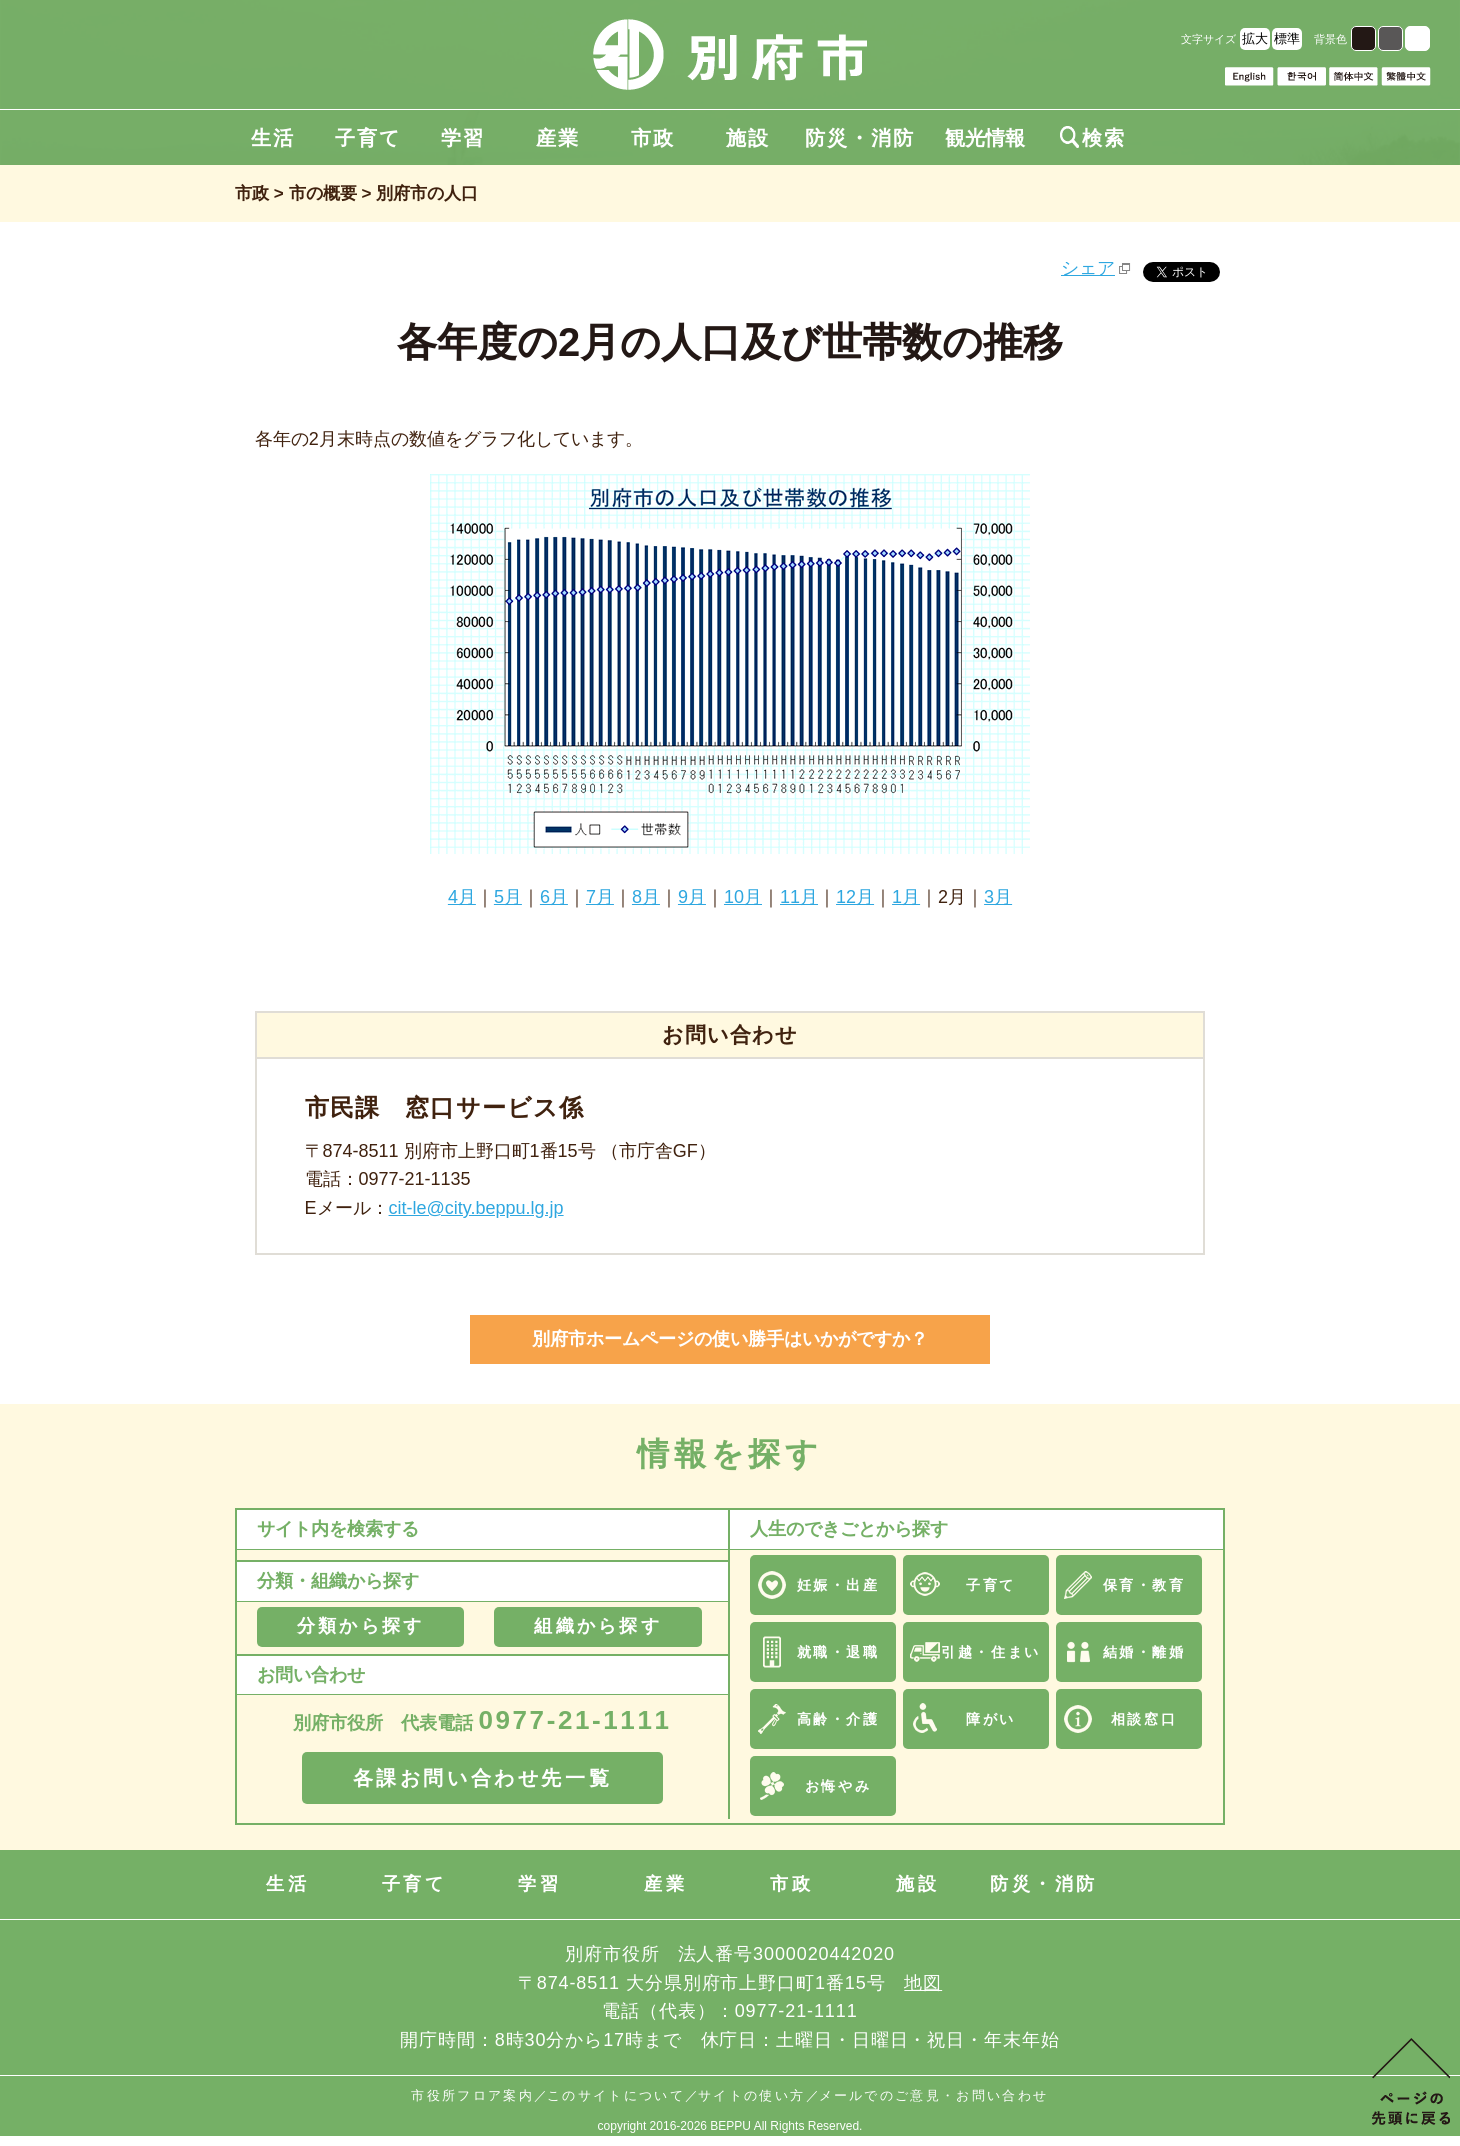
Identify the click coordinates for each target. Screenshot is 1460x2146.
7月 (600, 897)
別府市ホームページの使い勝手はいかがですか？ (730, 1339)
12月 (855, 897)
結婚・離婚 (1144, 1652)
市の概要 (323, 193)
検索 (1093, 138)
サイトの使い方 (751, 2095)
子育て (368, 138)
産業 (558, 138)
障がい (991, 1719)
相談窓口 (1144, 1719)
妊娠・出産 (838, 1585)
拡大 (1255, 38)
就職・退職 (838, 1652)
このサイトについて (616, 2095)
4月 (462, 897)
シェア (1088, 268)
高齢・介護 (838, 1719)
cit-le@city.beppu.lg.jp (476, 1208)
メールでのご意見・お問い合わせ (934, 2095)
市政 (653, 138)
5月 (508, 897)
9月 (692, 897)
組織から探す (597, 1626)
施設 (748, 138)
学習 (463, 138)
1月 (906, 897)
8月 (646, 897)
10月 (743, 897)
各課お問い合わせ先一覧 (483, 1778)
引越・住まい (990, 1652)
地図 (923, 1983)
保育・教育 (1144, 1585)
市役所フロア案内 (472, 2095)
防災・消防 (860, 138)
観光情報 (985, 138)
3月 (998, 897)
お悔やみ (838, 1786)
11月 (799, 897)
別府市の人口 (427, 193)
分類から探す (360, 1626)
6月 (554, 897)
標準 (1287, 38)
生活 (273, 138)
